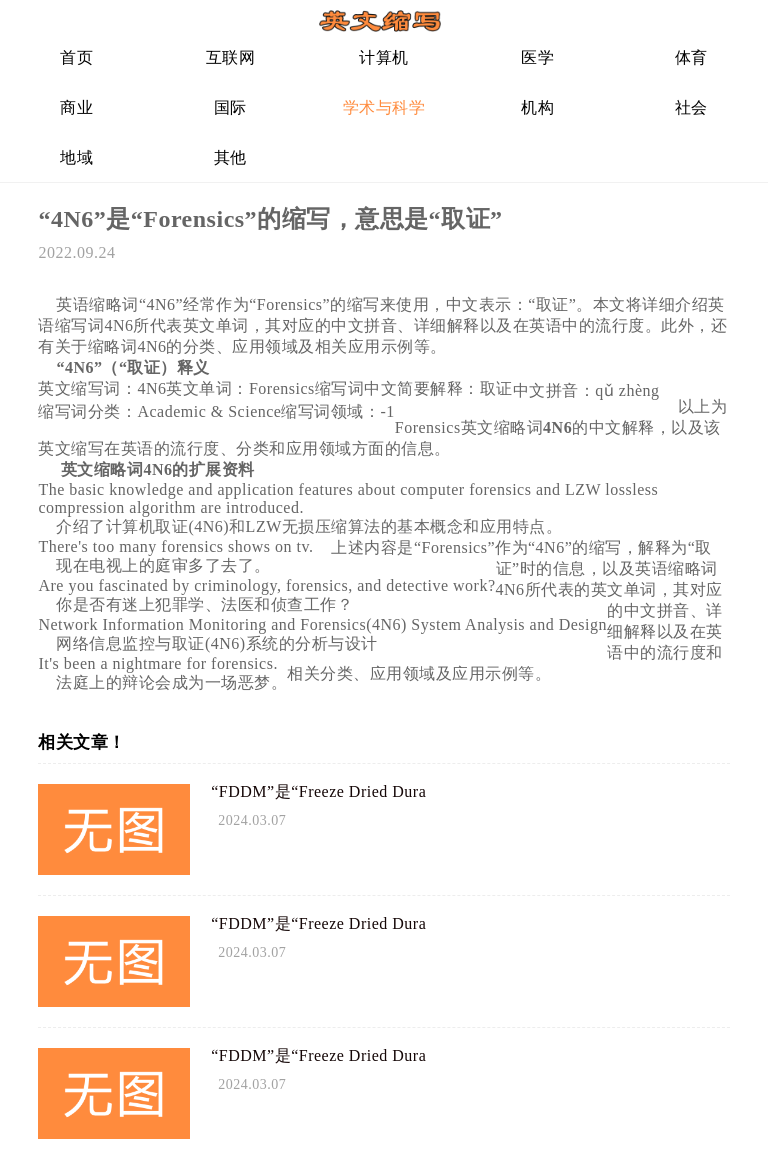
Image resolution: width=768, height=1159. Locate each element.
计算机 (384, 57)
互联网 (231, 57)
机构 (537, 107)
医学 (537, 57)
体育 (691, 57)
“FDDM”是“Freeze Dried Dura (318, 791)
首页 (76, 57)
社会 (691, 107)
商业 (76, 107)
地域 (76, 157)
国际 (230, 107)
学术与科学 (384, 107)
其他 (230, 157)
